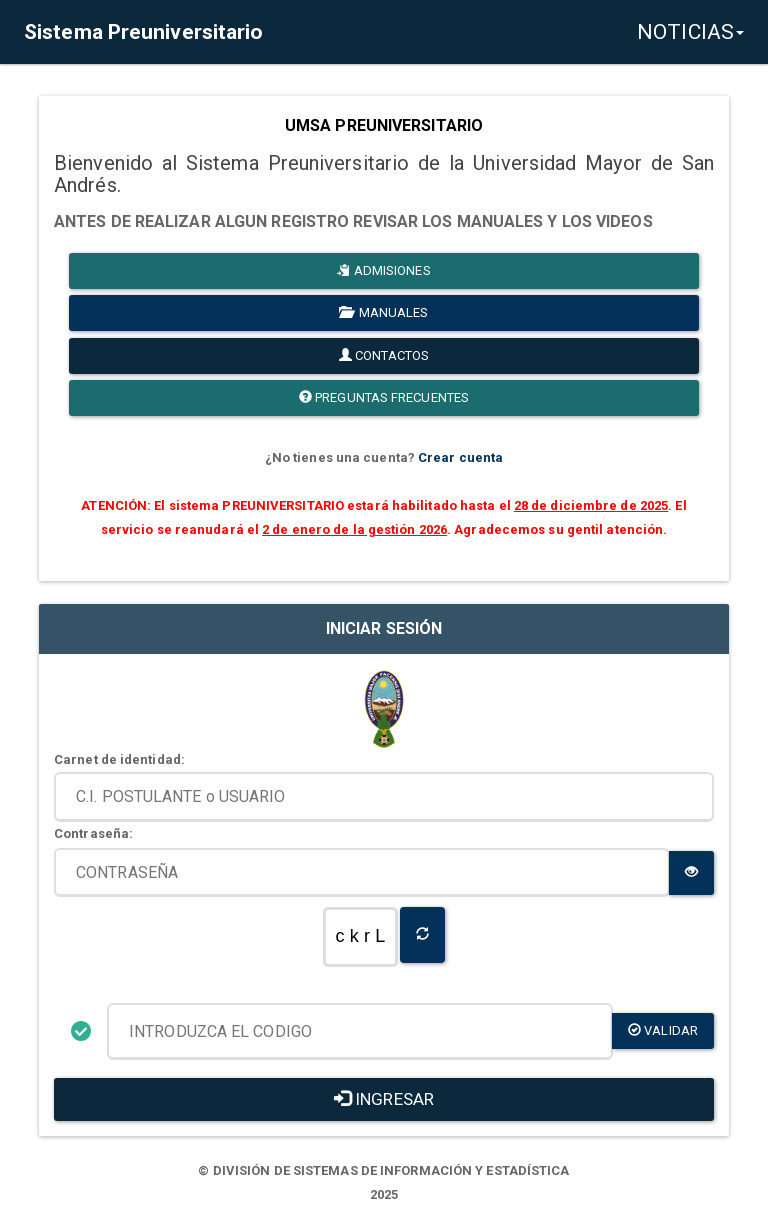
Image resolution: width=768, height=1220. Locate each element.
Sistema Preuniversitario (143, 32)
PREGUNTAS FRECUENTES (384, 397)
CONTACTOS (384, 355)
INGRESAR (384, 1099)
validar (663, 1030)
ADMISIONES (383, 270)
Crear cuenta (460, 457)
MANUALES (383, 312)
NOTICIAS (690, 32)
